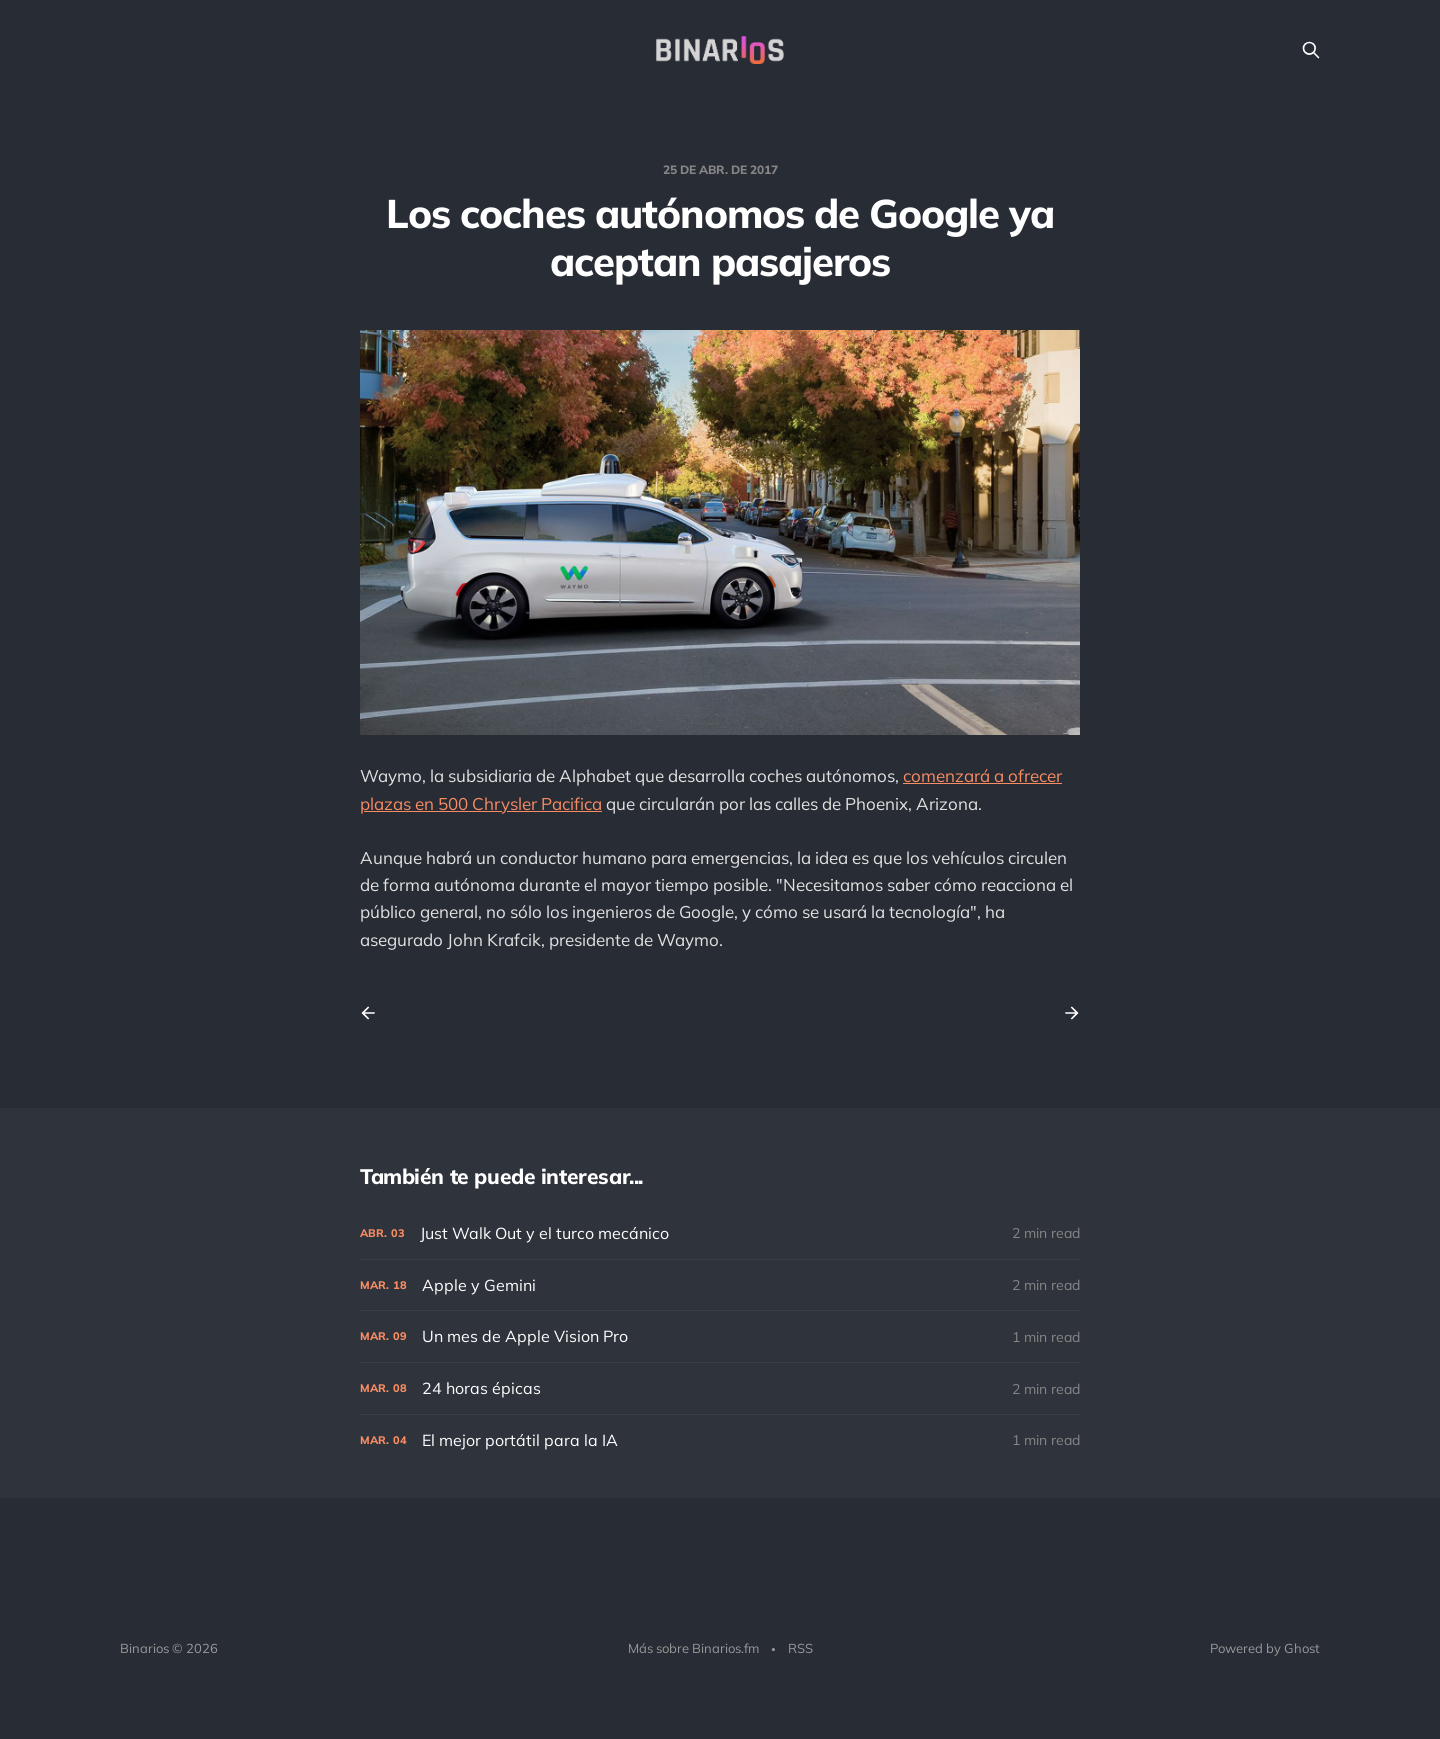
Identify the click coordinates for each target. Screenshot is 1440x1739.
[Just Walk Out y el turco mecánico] (720, 1233)
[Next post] (1065, 1013)
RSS (800, 1648)
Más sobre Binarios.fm (693, 1648)
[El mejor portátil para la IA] (720, 1440)
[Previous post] (375, 1013)
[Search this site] (1311, 50)
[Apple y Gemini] (720, 1285)
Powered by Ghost (1265, 1648)
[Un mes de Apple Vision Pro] (720, 1336)
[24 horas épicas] (720, 1388)
